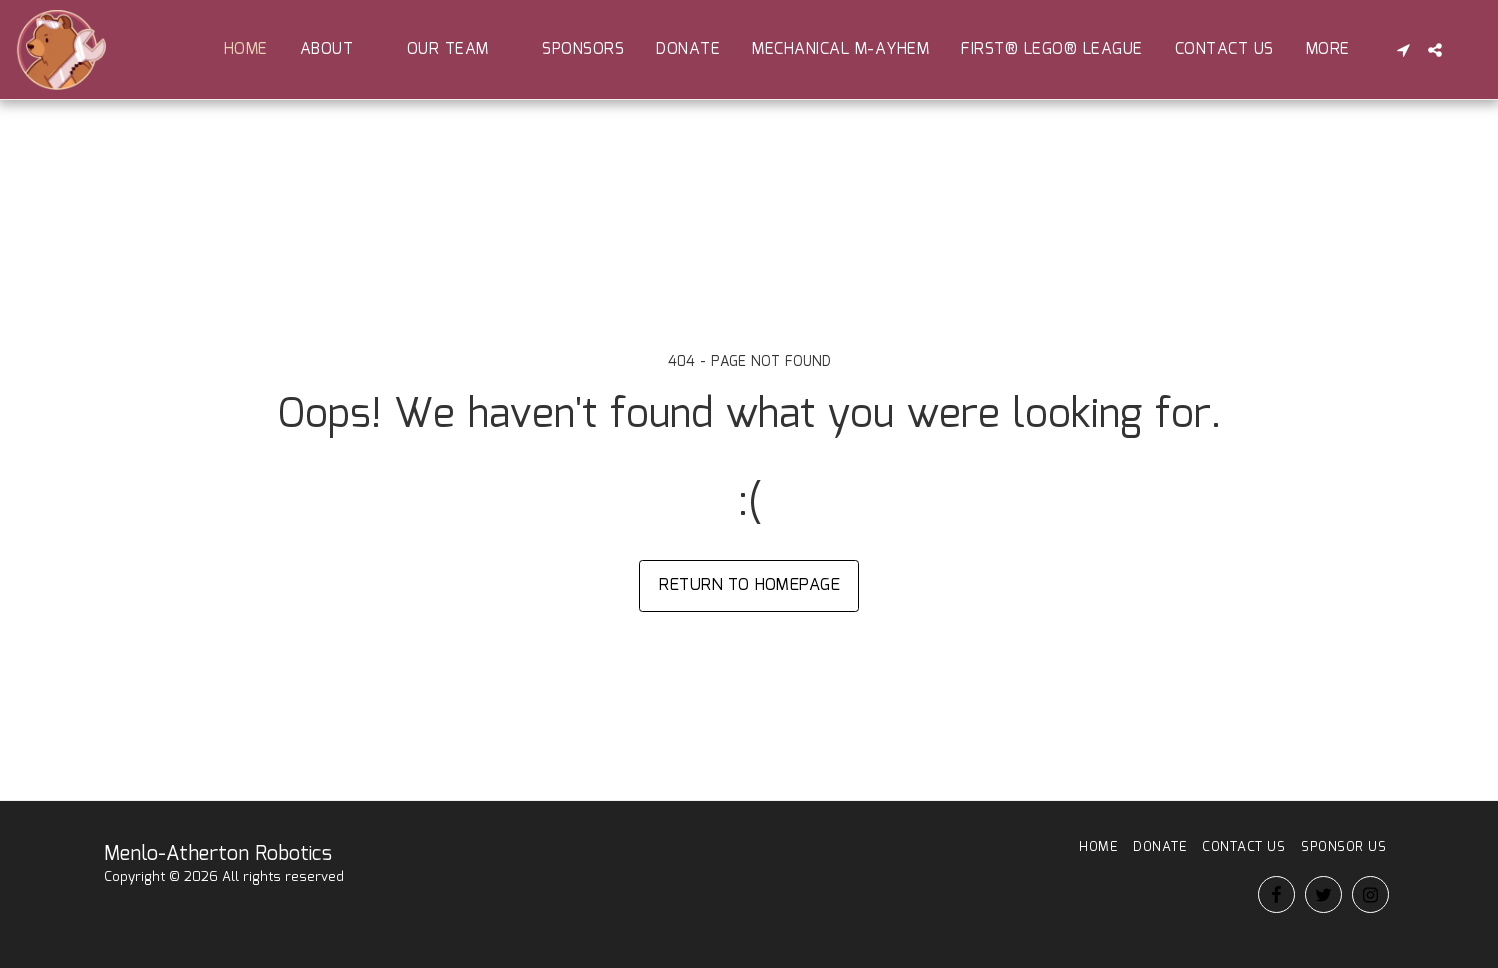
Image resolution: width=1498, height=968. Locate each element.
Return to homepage (749, 585)
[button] (337, 49)
